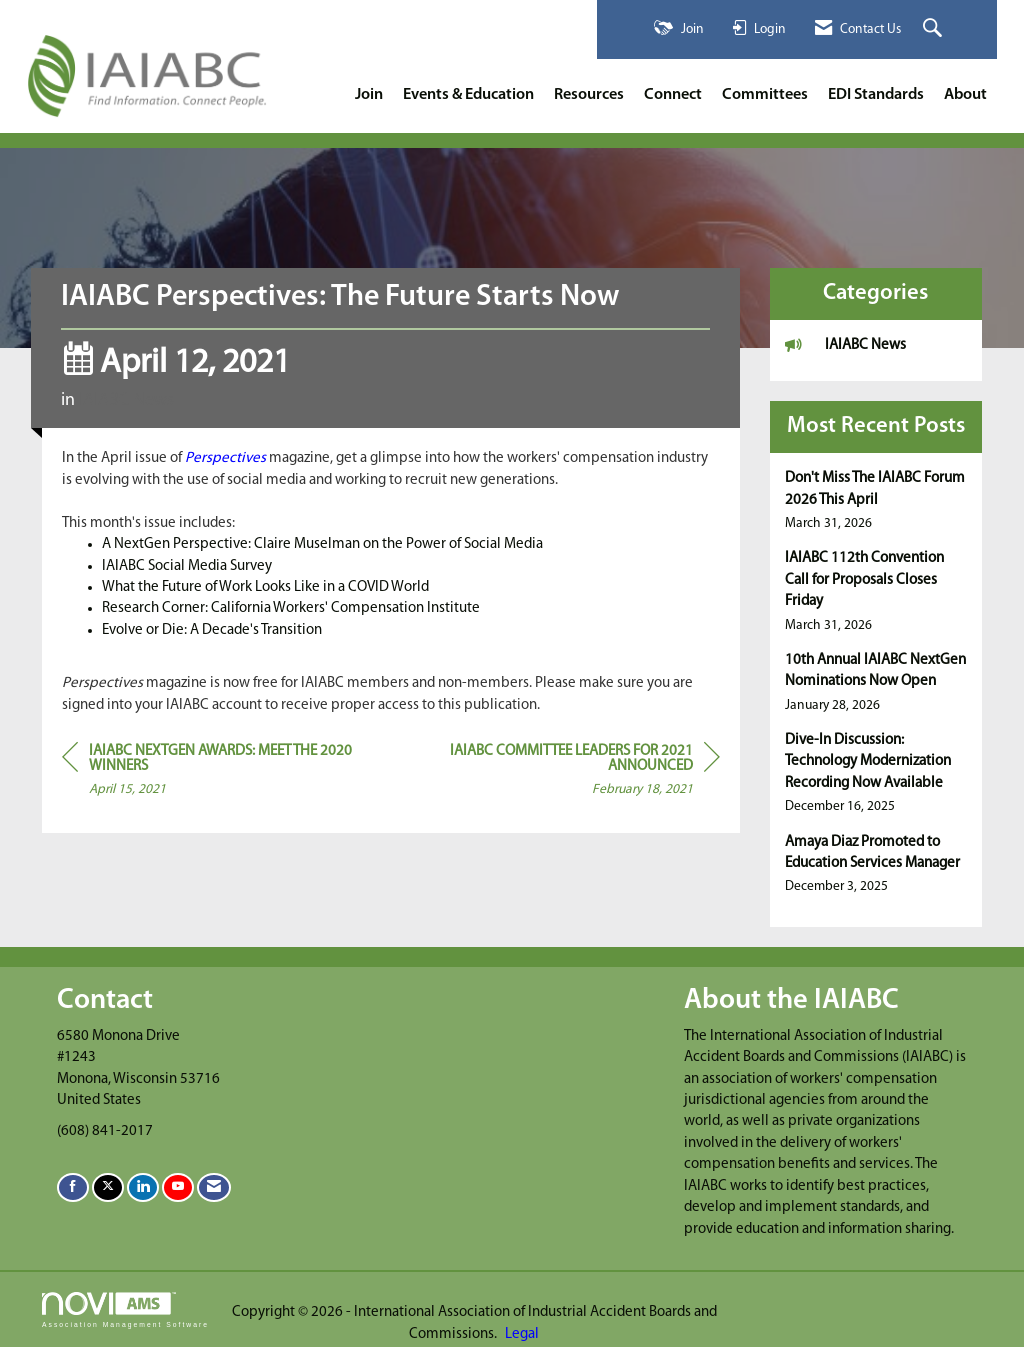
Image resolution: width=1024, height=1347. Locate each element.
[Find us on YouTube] (178, 1187)
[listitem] (876, 500)
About (965, 95)
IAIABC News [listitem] (845, 344)
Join (369, 95)
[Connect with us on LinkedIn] (143, 1187)
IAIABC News (126, 400)
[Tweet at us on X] (108, 1187)
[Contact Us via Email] (214, 1187)
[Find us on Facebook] (73, 1187)
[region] (570, 773)
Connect (673, 95)
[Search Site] (935, 29)
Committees (765, 95)
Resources (589, 95)
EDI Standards (876, 95)
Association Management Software (125, 1310)
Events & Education (468, 95)
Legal (522, 1334)
